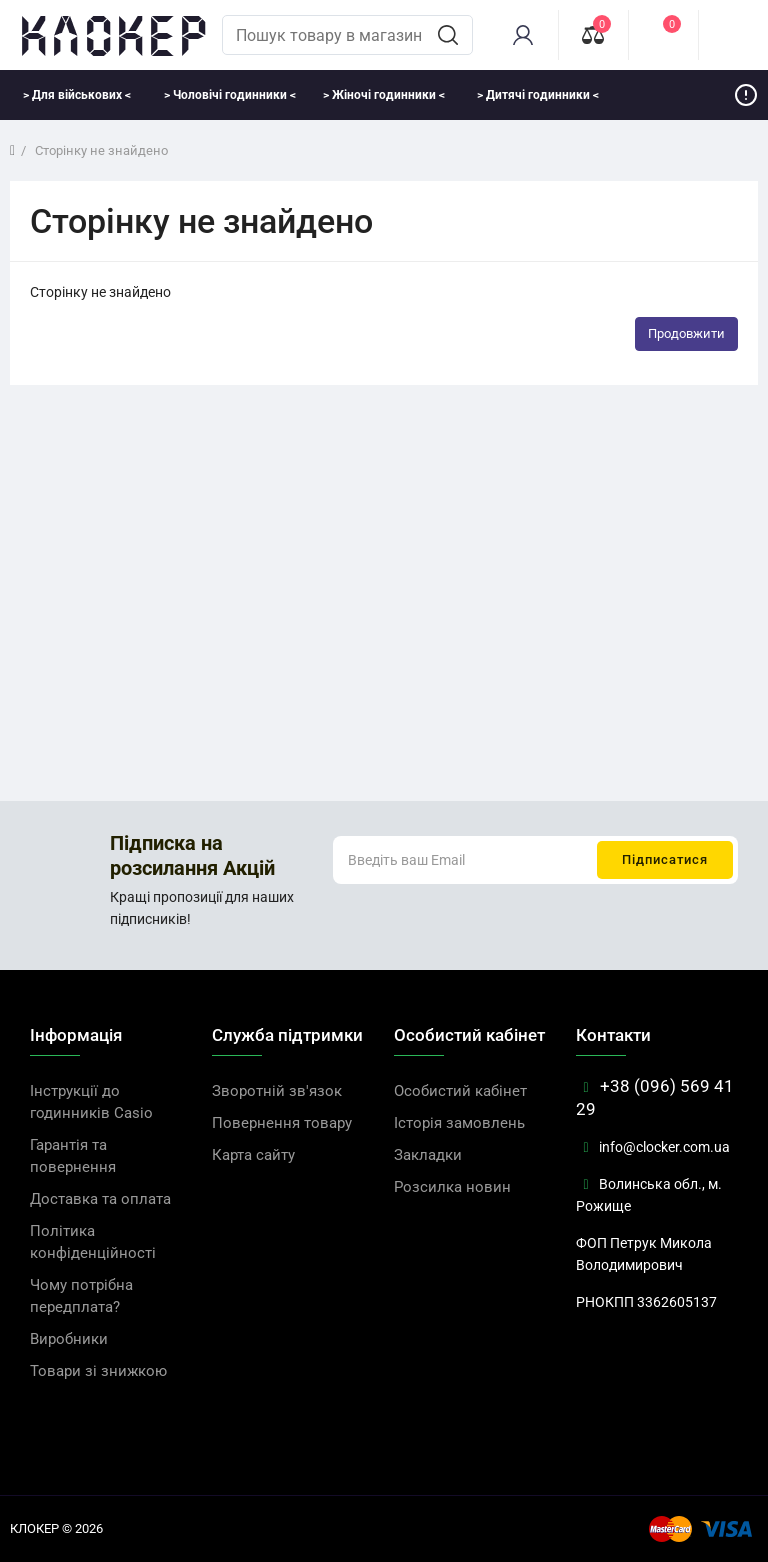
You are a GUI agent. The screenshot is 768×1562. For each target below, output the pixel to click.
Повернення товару (282, 1123)
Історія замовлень (459, 1123)
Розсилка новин (452, 1187)
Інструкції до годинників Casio (91, 1102)
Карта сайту (253, 1155)
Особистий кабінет (460, 1091)
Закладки (428, 1155)
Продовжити (686, 333)
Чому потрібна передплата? (81, 1296)
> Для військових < (77, 95)
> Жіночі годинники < (384, 95)
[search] (448, 35)
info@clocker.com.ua (653, 1147)
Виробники (69, 1339)
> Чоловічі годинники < (230, 95)
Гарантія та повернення (73, 1156)
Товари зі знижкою (98, 1371)
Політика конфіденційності (93, 1242)
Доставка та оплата (100, 1199)
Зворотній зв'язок (277, 1091)
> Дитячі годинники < (538, 95)
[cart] (733, 35)
